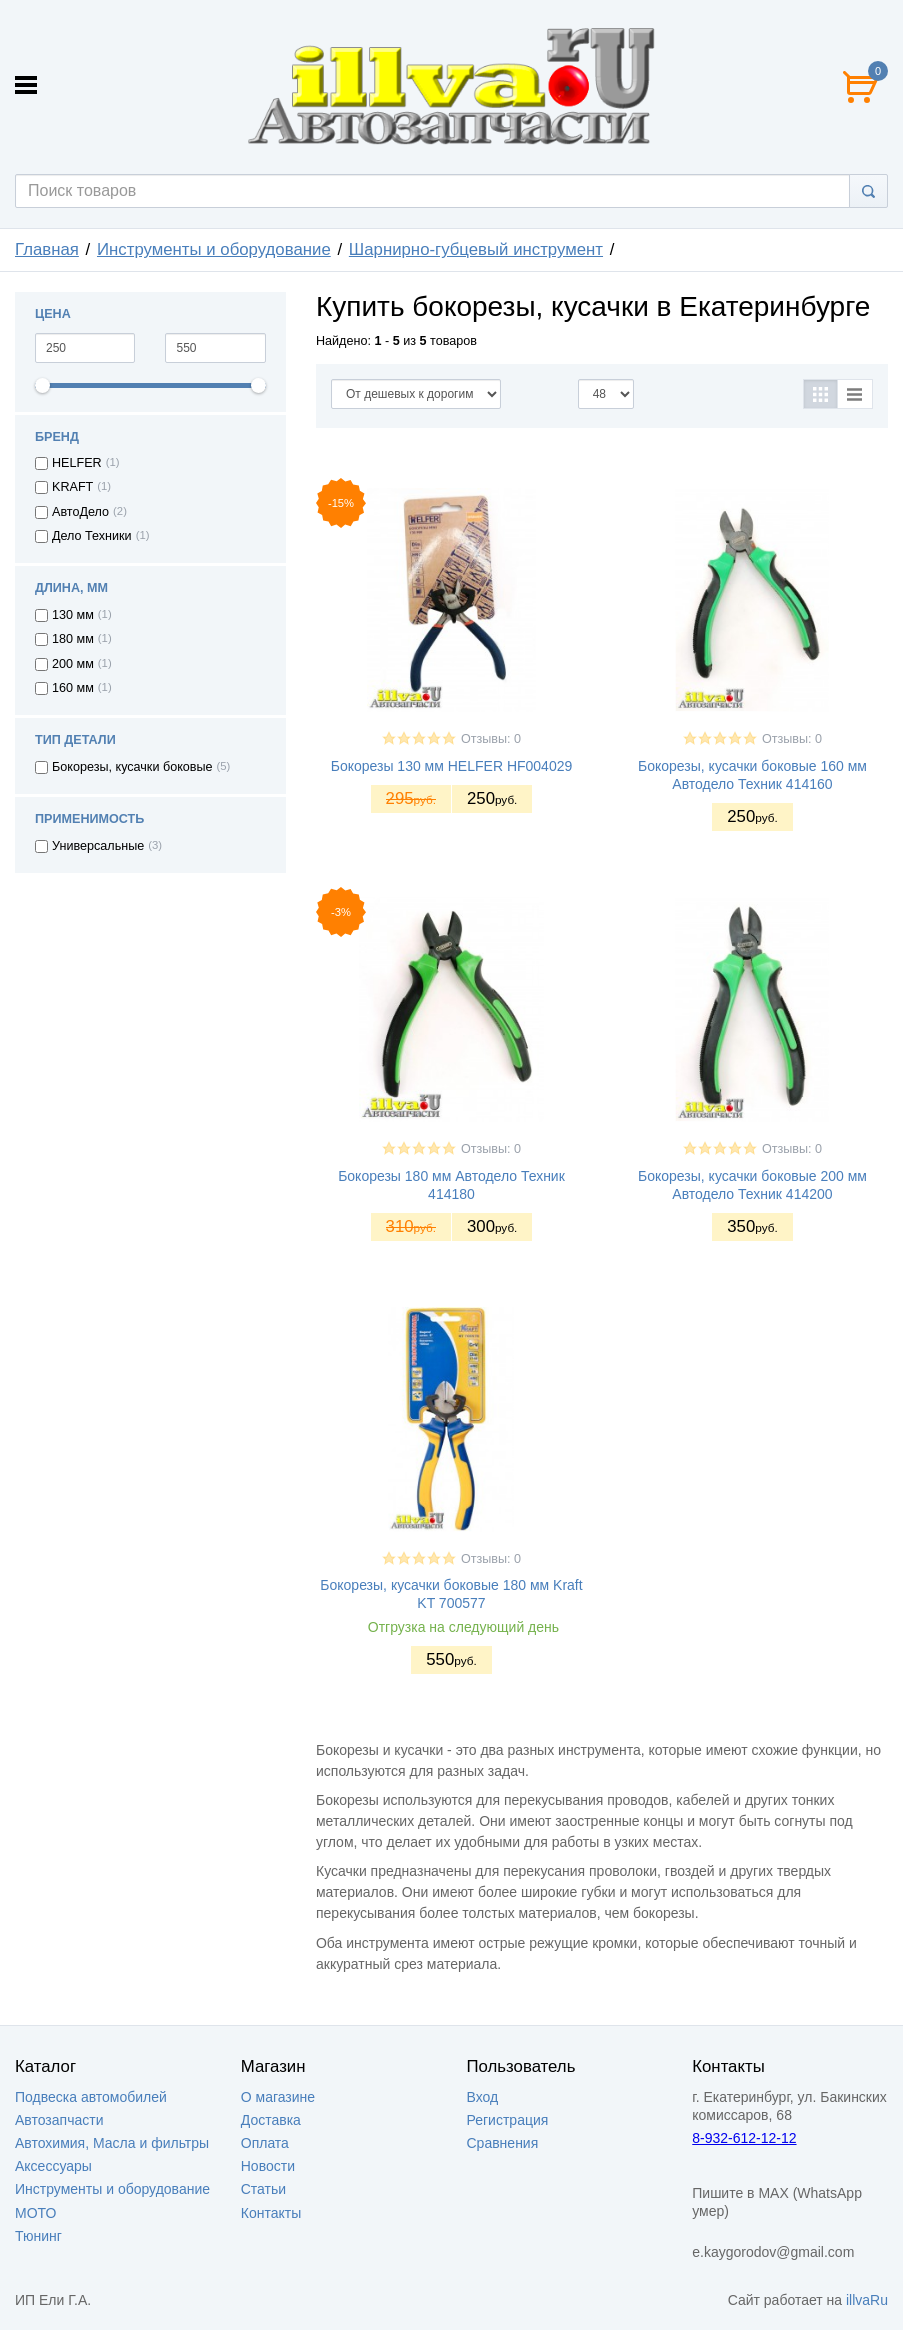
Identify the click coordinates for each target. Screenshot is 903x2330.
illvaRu (867, 2300)
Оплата (265, 2143)
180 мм (73, 639)
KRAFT (72, 487)
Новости (268, 2166)
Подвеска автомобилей (91, 2097)
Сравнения (503, 2143)
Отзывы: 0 (491, 739)
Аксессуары (53, 2166)
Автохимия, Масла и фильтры (112, 2143)
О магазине (278, 2097)
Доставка (271, 2120)
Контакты (271, 2213)
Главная (47, 249)
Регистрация (508, 2120)
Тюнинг (38, 2236)
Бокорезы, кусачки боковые (132, 767)
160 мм (73, 688)
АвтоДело (80, 512)
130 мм (73, 615)
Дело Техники (92, 536)
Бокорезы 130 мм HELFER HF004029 (452, 766)
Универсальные (98, 846)
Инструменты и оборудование (214, 249)
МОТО (35, 2213)
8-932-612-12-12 (744, 2138)
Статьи (263, 2189)
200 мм (73, 664)
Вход (483, 2097)
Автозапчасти (59, 2120)
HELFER (77, 463)
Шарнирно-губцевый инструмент (476, 249)
